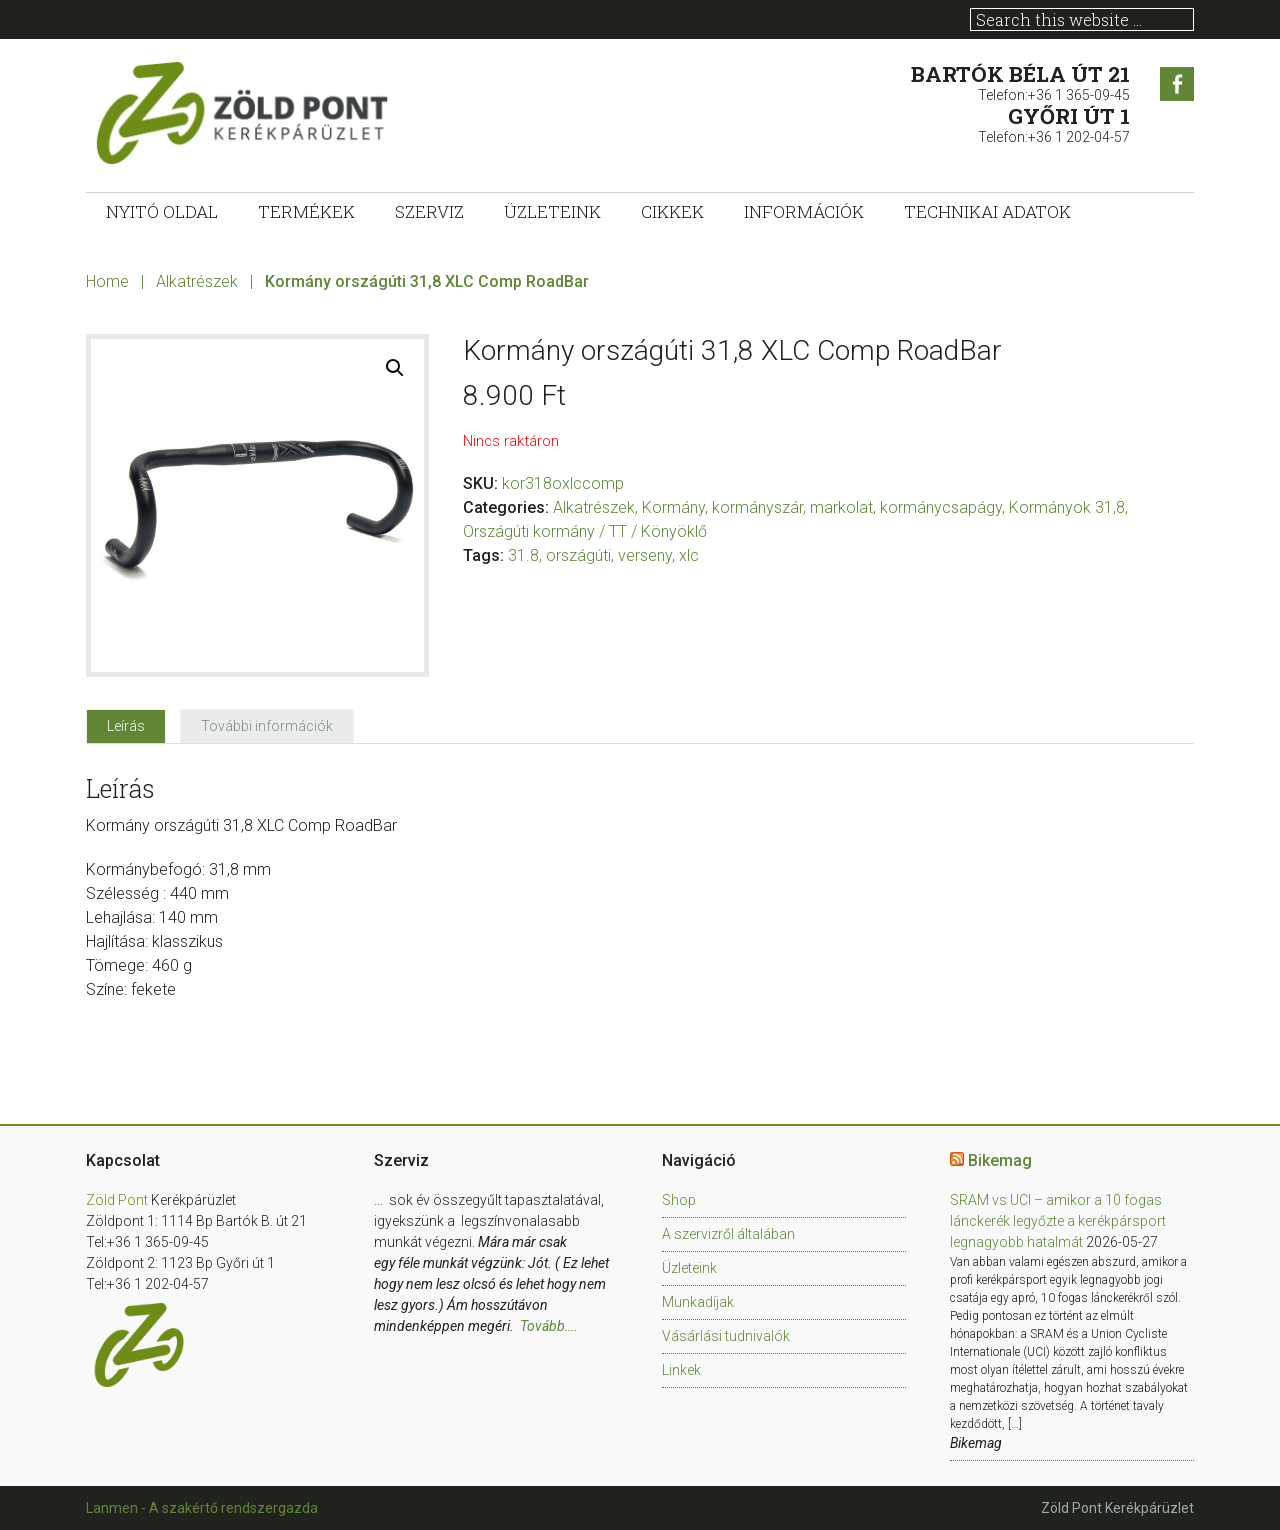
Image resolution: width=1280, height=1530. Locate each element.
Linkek (681, 1370)
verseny (645, 555)
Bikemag (1000, 1160)
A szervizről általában (728, 1234)
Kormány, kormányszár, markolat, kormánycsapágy (822, 507)
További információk (267, 726)
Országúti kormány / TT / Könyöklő (585, 531)
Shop (679, 1200)
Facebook (1177, 84)
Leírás (126, 726)
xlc (689, 555)
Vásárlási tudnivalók (726, 1336)
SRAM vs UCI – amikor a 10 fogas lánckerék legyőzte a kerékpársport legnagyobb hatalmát (1058, 1221)
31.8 (523, 555)
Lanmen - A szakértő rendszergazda (202, 1508)
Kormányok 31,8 (1067, 507)
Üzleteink (689, 1268)
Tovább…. (549, 1326)
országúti (578, 555)
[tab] (126, 726)
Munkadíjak (698, 1302)
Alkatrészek (197, 281)
